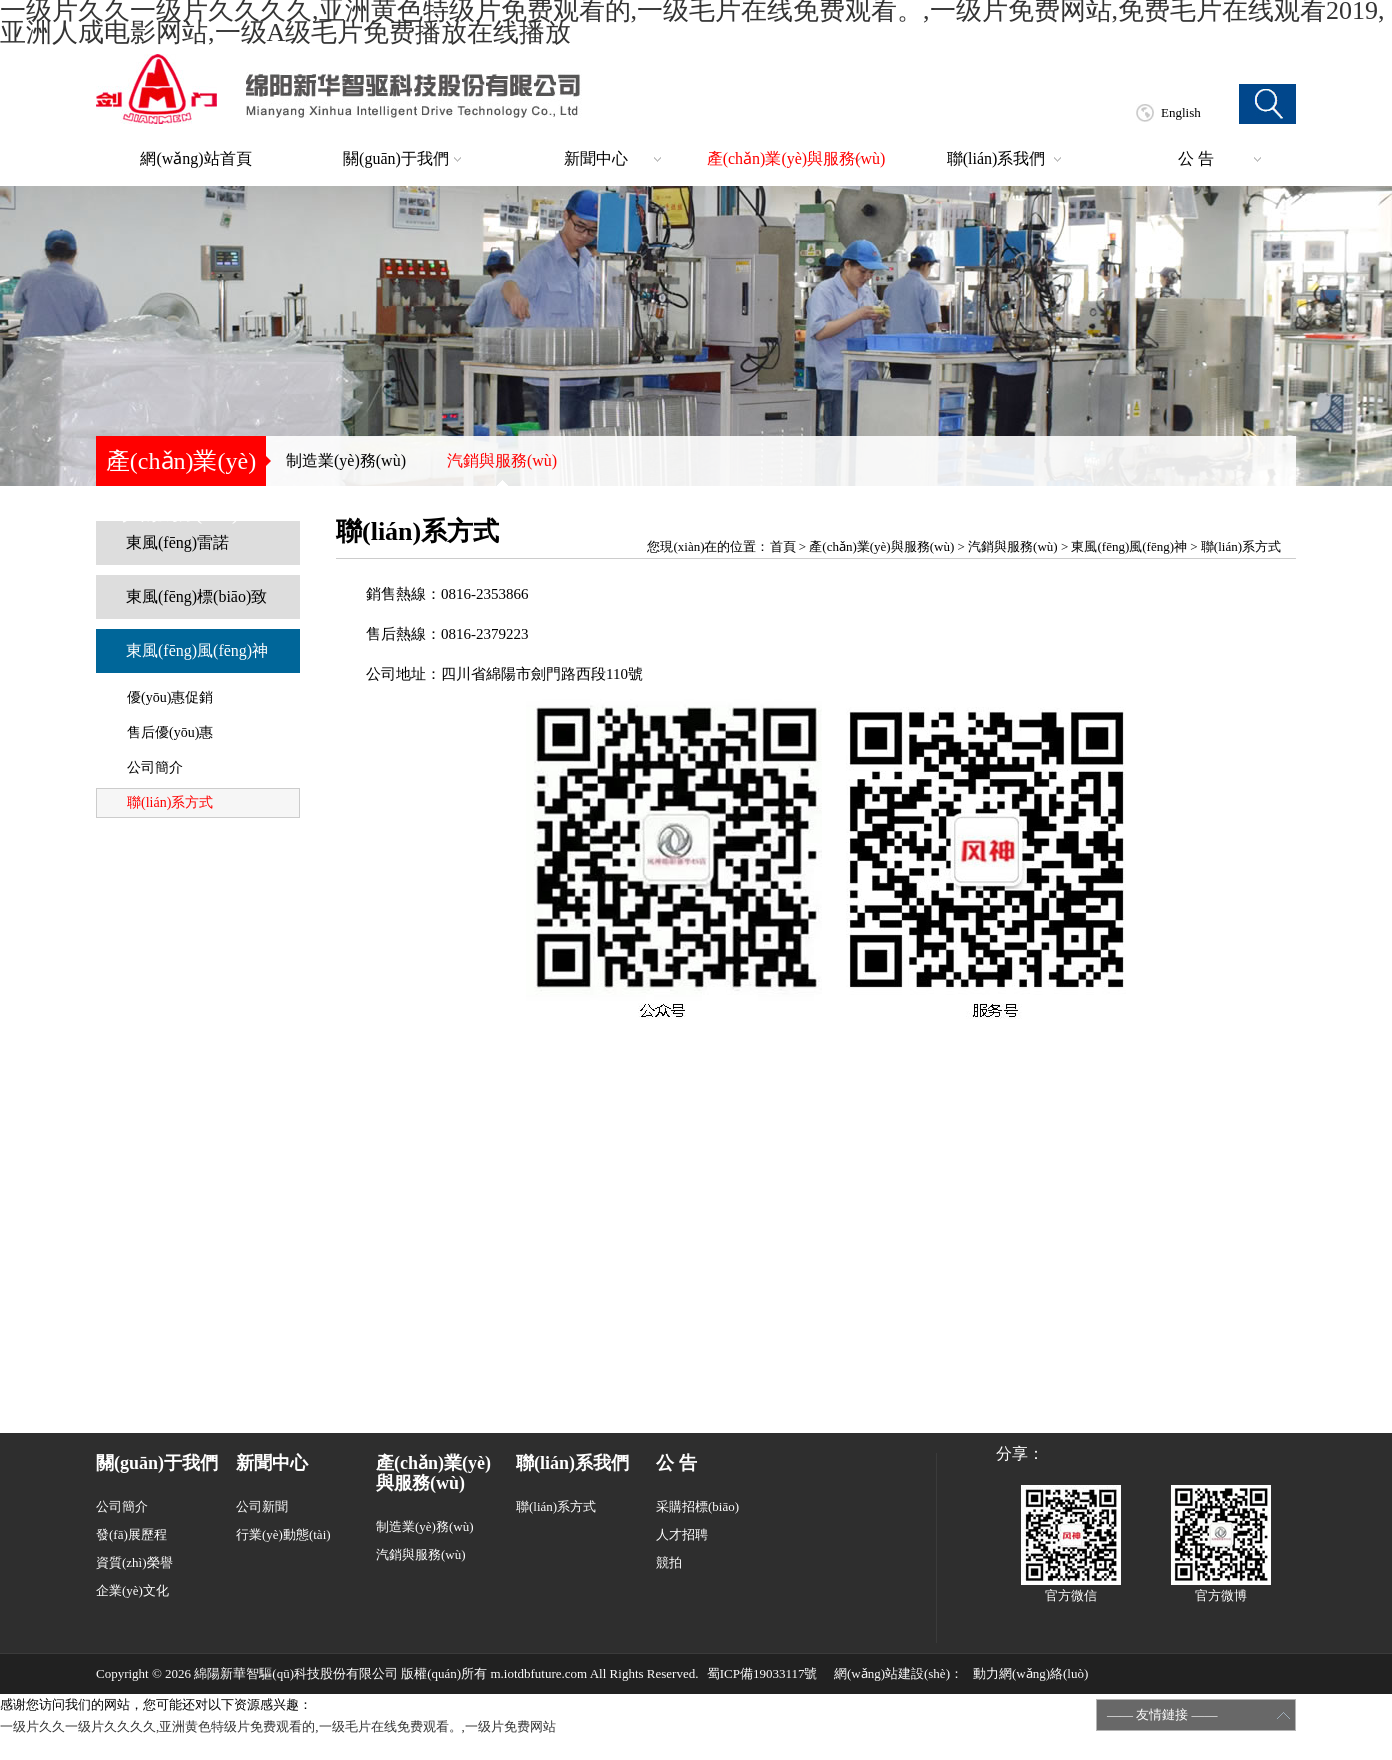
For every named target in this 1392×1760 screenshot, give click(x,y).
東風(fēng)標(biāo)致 (196, 596)
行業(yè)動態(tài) (283, 1534)
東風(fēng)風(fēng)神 (197, 650)
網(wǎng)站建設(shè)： (898, 1673)
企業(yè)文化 (132, 1590)
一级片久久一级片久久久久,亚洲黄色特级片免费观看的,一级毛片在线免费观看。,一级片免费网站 (278, 1726)
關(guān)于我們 (396, 158)
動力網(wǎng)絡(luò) (1030, 1673)
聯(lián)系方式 (170, 802)
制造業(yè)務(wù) (346, 460)
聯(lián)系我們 (996, 158)
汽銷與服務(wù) (502, 460)
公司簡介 (155, 767)
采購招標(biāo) (697, 1506)
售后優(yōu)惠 (170, 732)
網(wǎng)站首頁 (195, 158)
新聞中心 (596, 158)
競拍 (669, 1562)
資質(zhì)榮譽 (134, 1562)
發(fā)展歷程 (131, 1534)
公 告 (1196, 158)
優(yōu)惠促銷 (170, 697)
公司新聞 (262, 1506)
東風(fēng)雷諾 (177, 542)
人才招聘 (682, 1534)
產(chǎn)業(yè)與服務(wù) (796, 158)
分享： (1020, 1453)
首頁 (783, 546)
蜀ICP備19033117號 (762, 1673)
